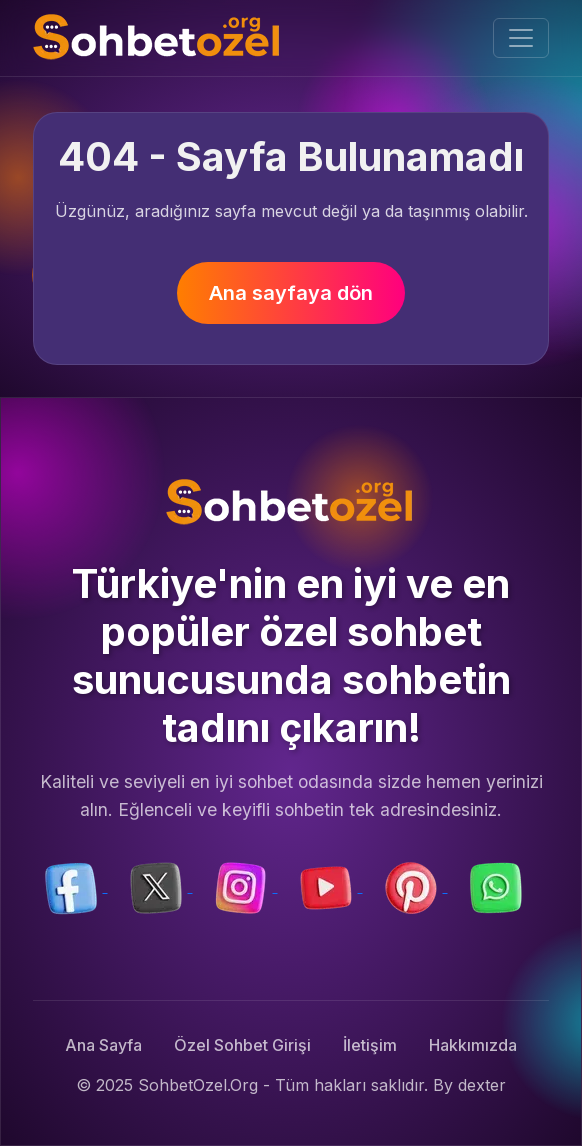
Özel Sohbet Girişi (242, 1045)
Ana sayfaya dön (291, 293)
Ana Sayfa (103, 1045)
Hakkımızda (473, 1045)
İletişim (370, 1045)
